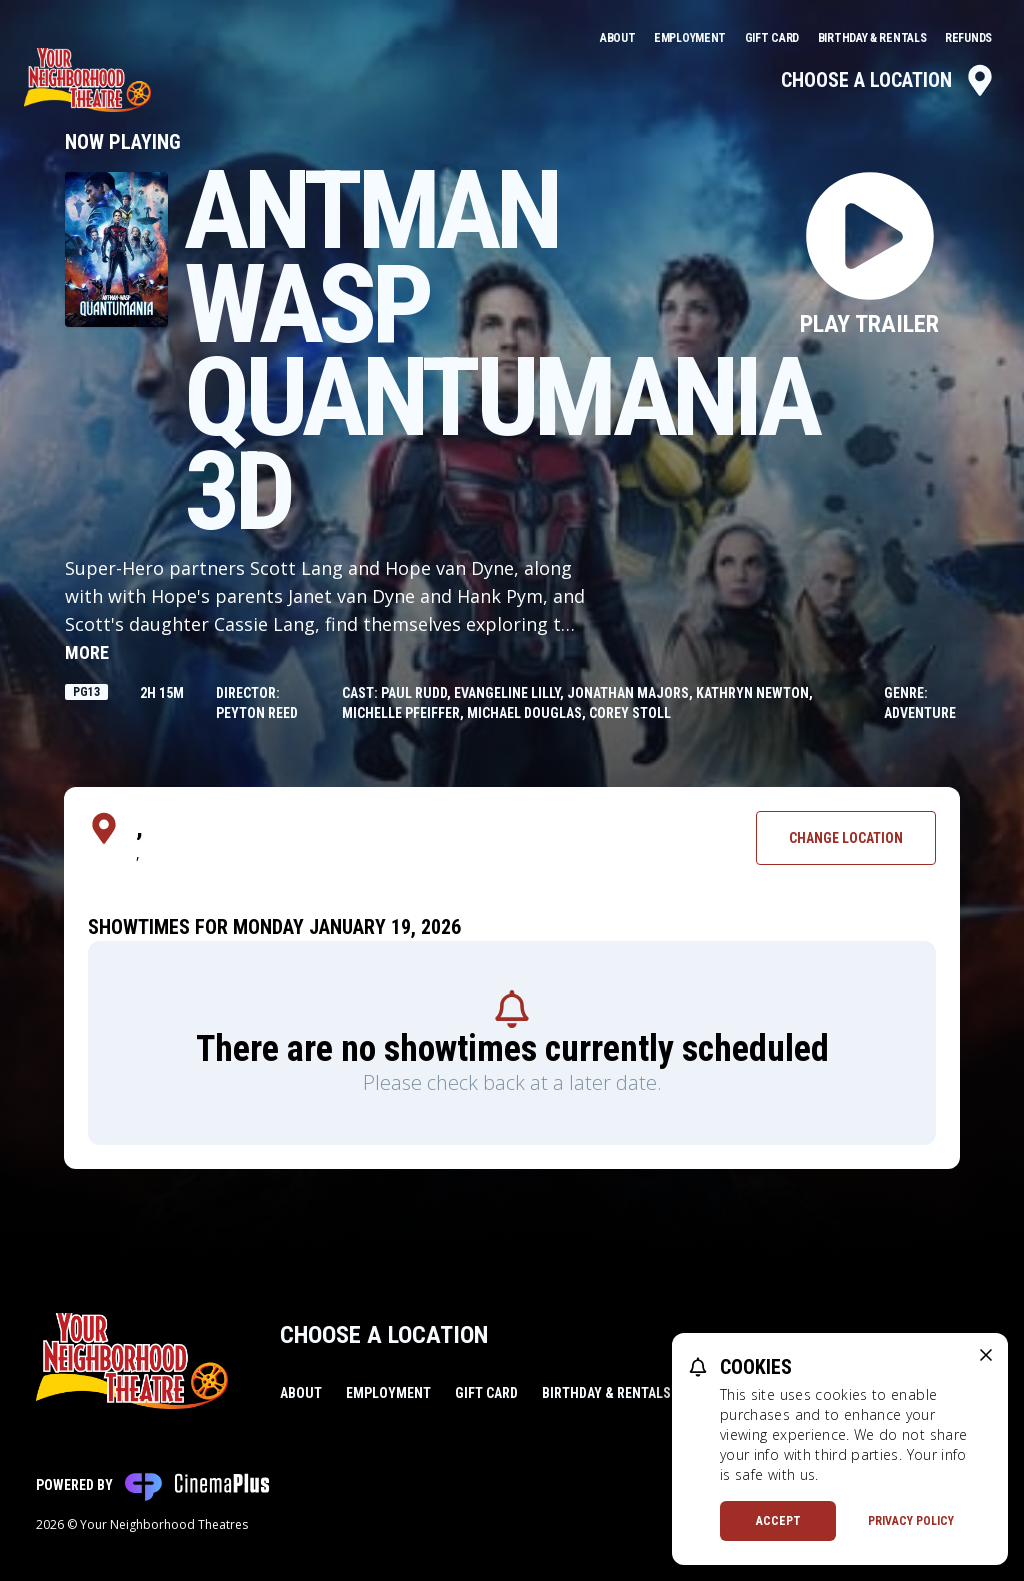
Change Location (846, 838)
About (619, 38)
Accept (778, 1521)
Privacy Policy (911, 1521)
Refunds (968, 38)
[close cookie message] (986, 1355)
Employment (691, 38)
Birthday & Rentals (873, 38)
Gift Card (773, 38)
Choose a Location (888, 80)
